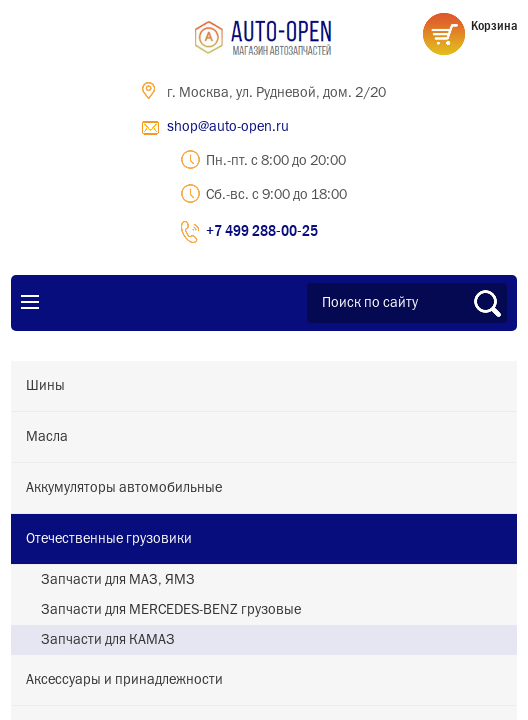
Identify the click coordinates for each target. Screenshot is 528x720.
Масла (47, 437)
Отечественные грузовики (109, 539)
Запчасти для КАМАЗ (108, 640)
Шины (45, 386)
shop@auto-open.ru (228, 127)
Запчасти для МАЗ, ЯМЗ (118, 580)
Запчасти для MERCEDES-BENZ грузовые (171, 610)
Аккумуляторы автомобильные (124, 488)
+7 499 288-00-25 (262, 230)
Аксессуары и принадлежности (124, 680)
